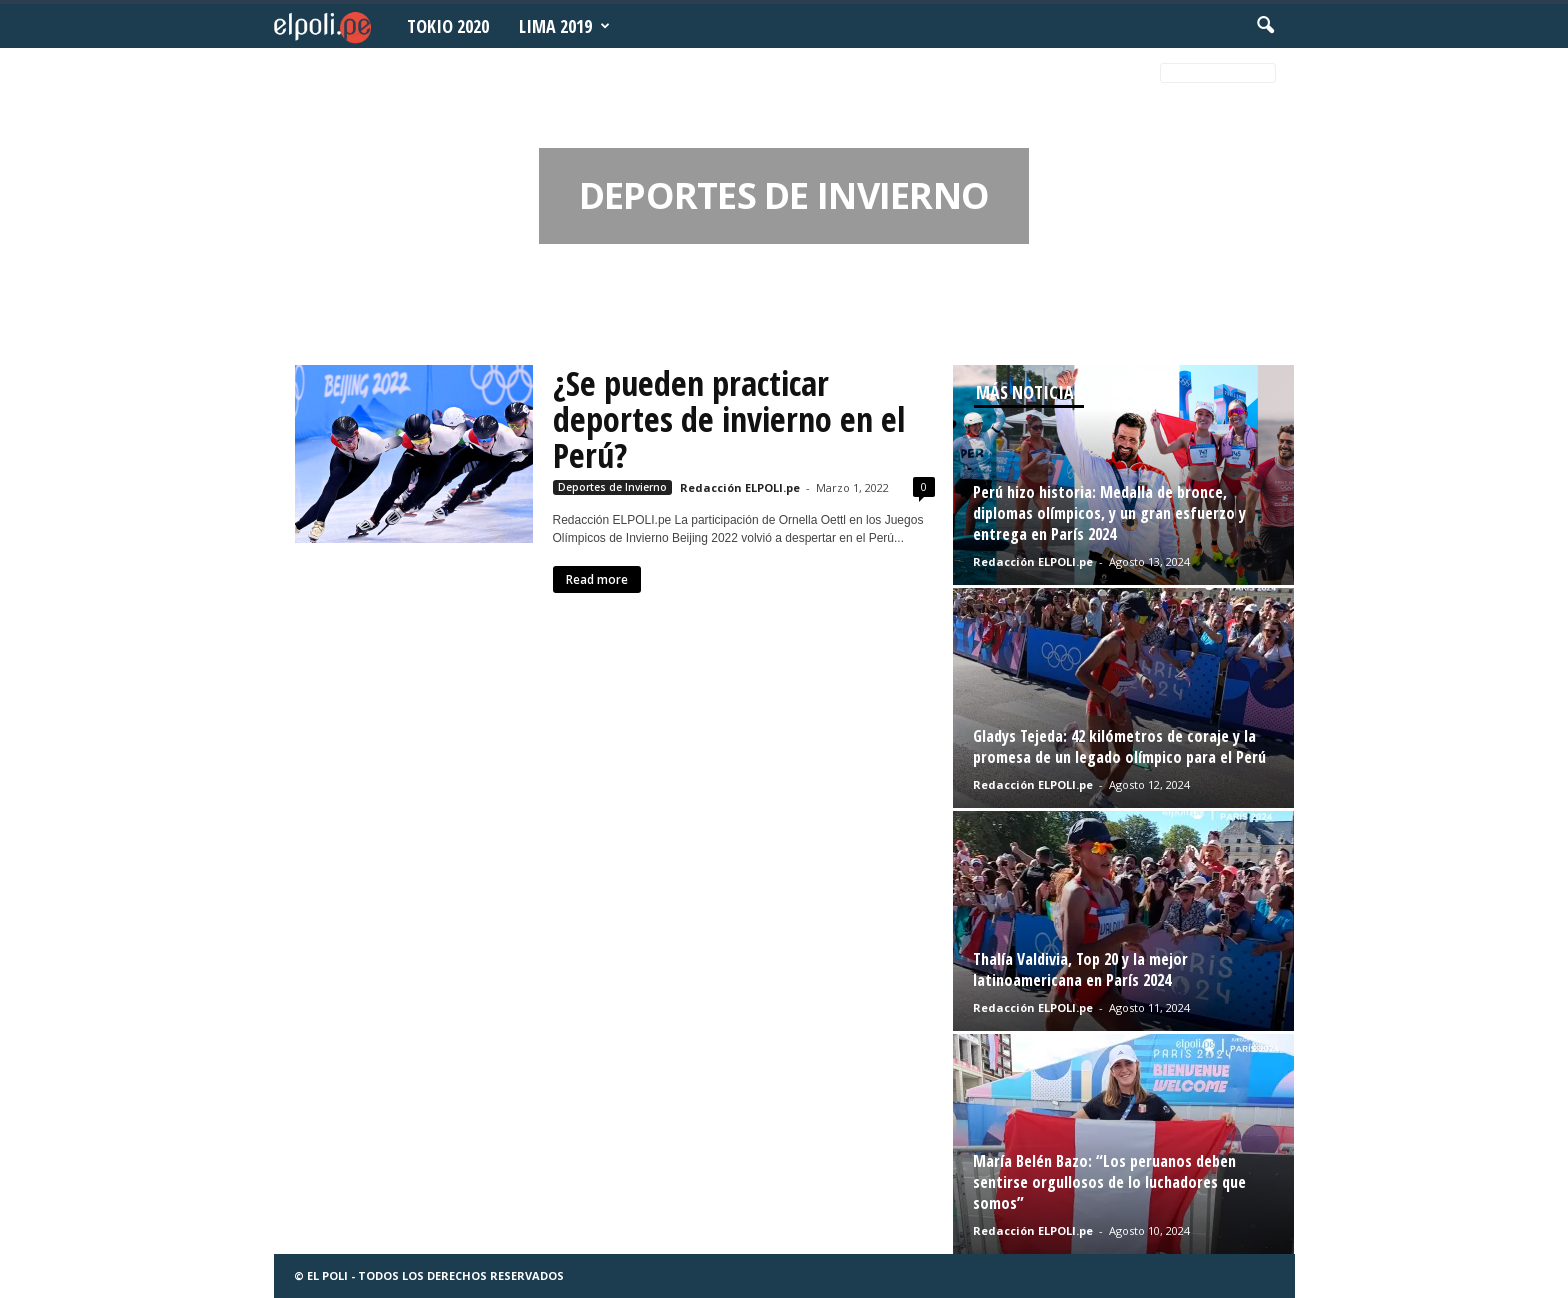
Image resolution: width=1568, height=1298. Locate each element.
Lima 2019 (564, 26)
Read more (597, 579)
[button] (1265, 26)
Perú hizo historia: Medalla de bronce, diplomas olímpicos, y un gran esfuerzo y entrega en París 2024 (1109, 513)
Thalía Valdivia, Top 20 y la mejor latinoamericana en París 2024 (1080, 969)
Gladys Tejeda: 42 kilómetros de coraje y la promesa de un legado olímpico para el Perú (1119, 746)
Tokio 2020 (448, 26)
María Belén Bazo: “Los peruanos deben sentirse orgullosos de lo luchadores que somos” (1109, 1182)
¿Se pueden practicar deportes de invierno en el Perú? (729, 419)
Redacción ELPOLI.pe (740, 487)
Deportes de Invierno (612, 487)
